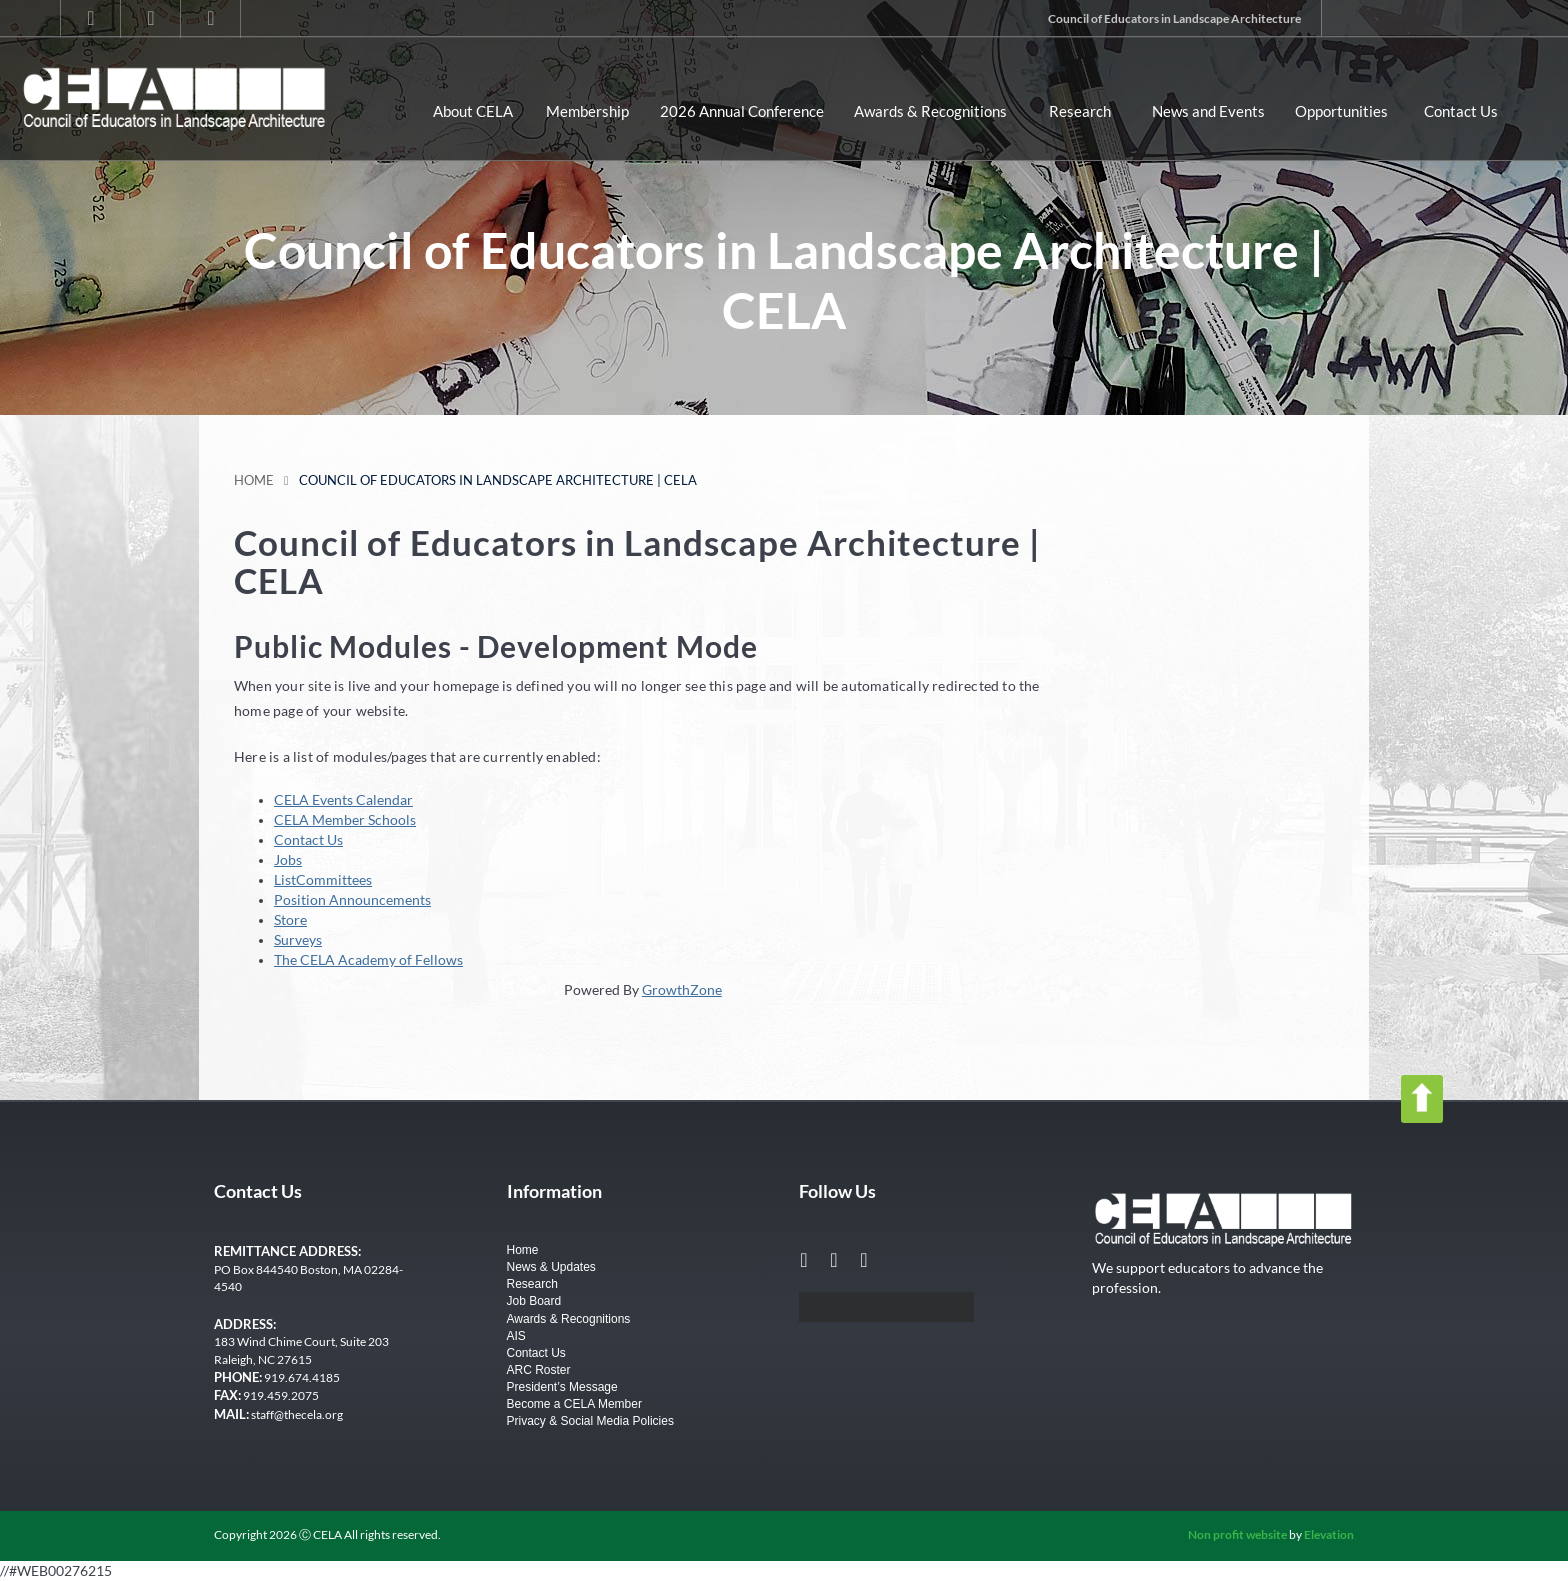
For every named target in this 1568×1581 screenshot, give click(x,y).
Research (1080, 111)
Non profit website (1237, 1534)
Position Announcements (352, 899)
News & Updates (551, 1267)
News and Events (1208, 111)
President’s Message (562, 1387)
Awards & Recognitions (930, 111)
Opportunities (1341, 111)
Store (290, 919)
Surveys (298, 939)
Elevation (1329, 1534)
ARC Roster (539, 1370)
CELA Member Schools (345, 819)
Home (254, 480)
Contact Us (1461, 111)
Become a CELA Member (574, 1404)
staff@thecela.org (297, 1414)
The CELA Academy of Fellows (368, 959)
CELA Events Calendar (343, 799)
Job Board (534, 1301)
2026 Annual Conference (742, 111)
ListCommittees (323, 879)
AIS (516, 1336)
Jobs (288, 859)
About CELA (473, 111)
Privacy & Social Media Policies (590, 1421)
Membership (587, 111)
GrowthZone (682, 989)
